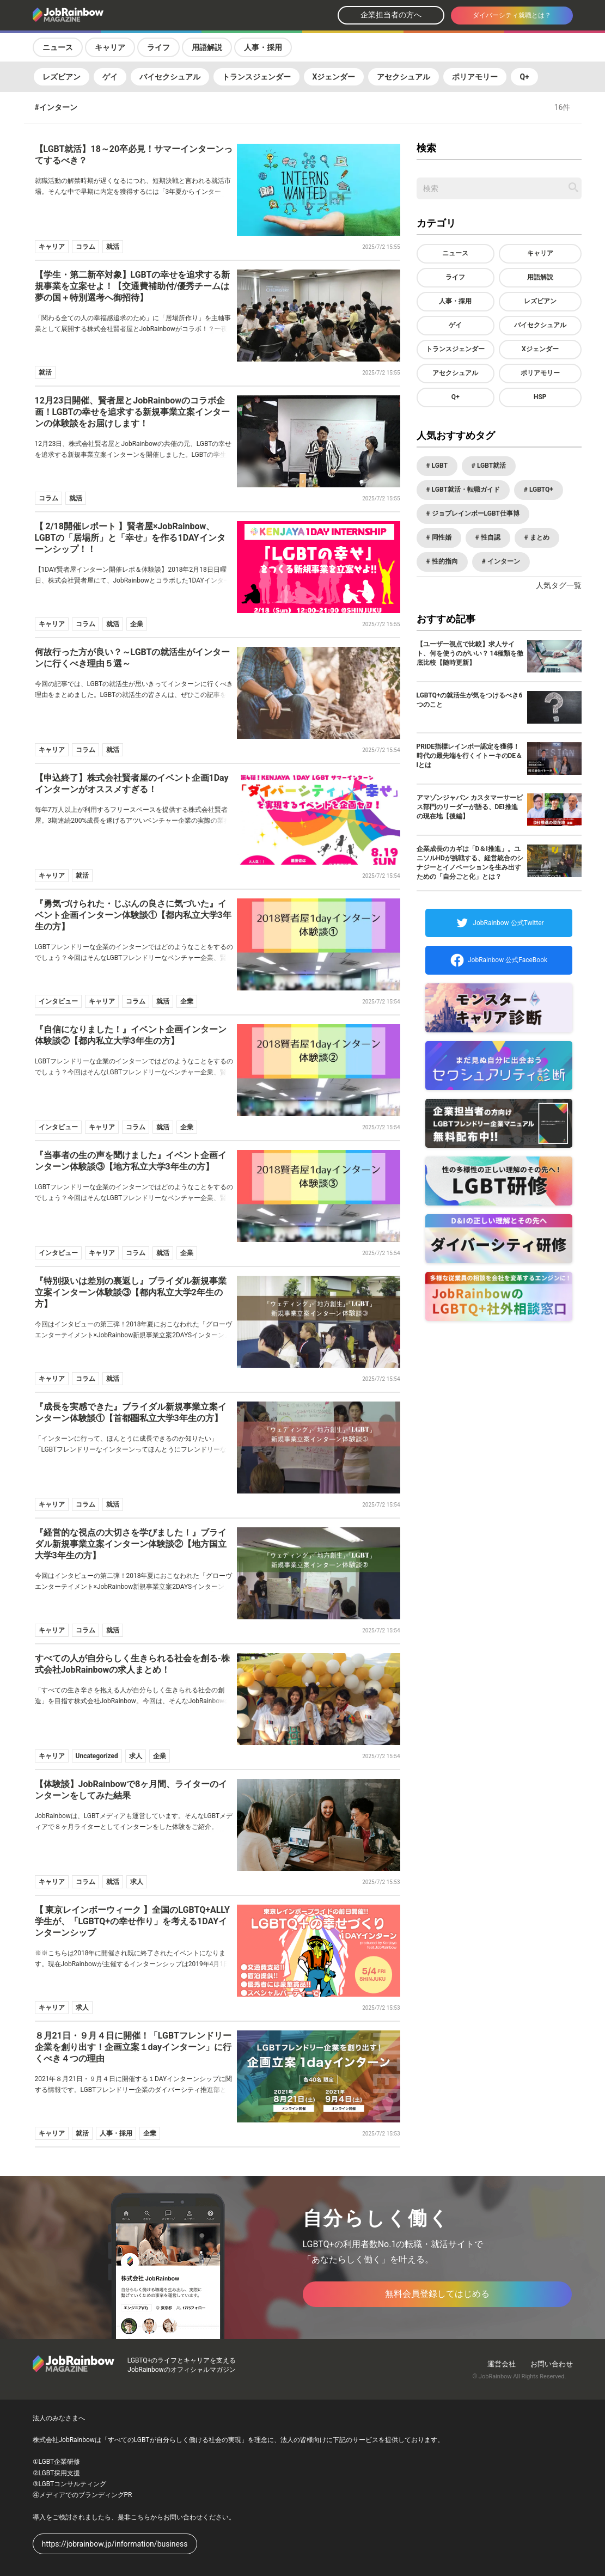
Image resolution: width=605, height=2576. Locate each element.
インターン (503, 561)
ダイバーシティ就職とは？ (512, 15)
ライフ (158, 47)
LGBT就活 (490, 465)
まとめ (538, 537)
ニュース (57, 47)
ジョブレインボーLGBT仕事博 (475, 513)
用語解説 (207, 47)
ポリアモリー (475, 76)
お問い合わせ (551, 2364)
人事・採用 (263, 47)
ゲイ (110, 76)
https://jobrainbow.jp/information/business (115, 2544)
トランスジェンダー (256, 76)
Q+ (524, 76)
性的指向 (444, 561)
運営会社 (501, 2364)
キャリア (110, 47)
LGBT (439, 465)
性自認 (489, 537)
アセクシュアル (403, 76)
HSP (540, 397)
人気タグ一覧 (559, 585)
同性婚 (440, 537)
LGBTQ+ (540, 489)
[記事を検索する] (573, 187)
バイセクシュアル (169, 76)
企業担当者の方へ (390, 14)
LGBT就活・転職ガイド (465, 489)
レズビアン (61, 76)
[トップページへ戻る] (97, 16)
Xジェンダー (334, 76)
